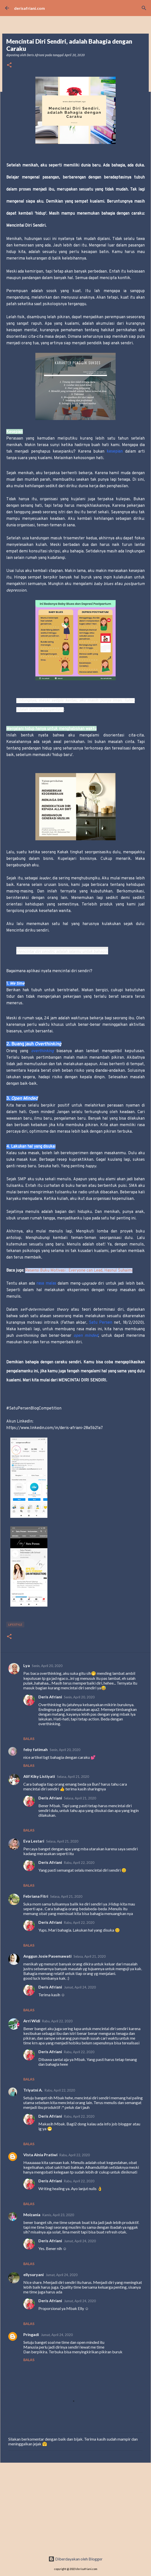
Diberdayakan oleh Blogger (75, 2558)
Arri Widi (31, 2020)
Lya (26, 1665)
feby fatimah (35, 1749)
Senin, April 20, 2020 (47, 1666)
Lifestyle (15, 1624)
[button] (9, 65)
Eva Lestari (33, 1841)
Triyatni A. (33, 2090)
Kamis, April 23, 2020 (58, 2215)
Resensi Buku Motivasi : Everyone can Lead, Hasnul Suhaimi (78, 1270)
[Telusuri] (144, 8)
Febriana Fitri (35, 1896)
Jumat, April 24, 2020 (80, 1987)
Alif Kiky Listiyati (39, 1776)
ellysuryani (33, 2274)
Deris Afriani (50, 1696)
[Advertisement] (75, 2509)
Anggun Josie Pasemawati (47, 1956)
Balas (28, 1738)
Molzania (31, 2214)
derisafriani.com (29, 8)
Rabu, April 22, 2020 (79, 1863)
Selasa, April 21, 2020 (73, 1777)
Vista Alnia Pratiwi (40, 2154)
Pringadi (31, 2334)
